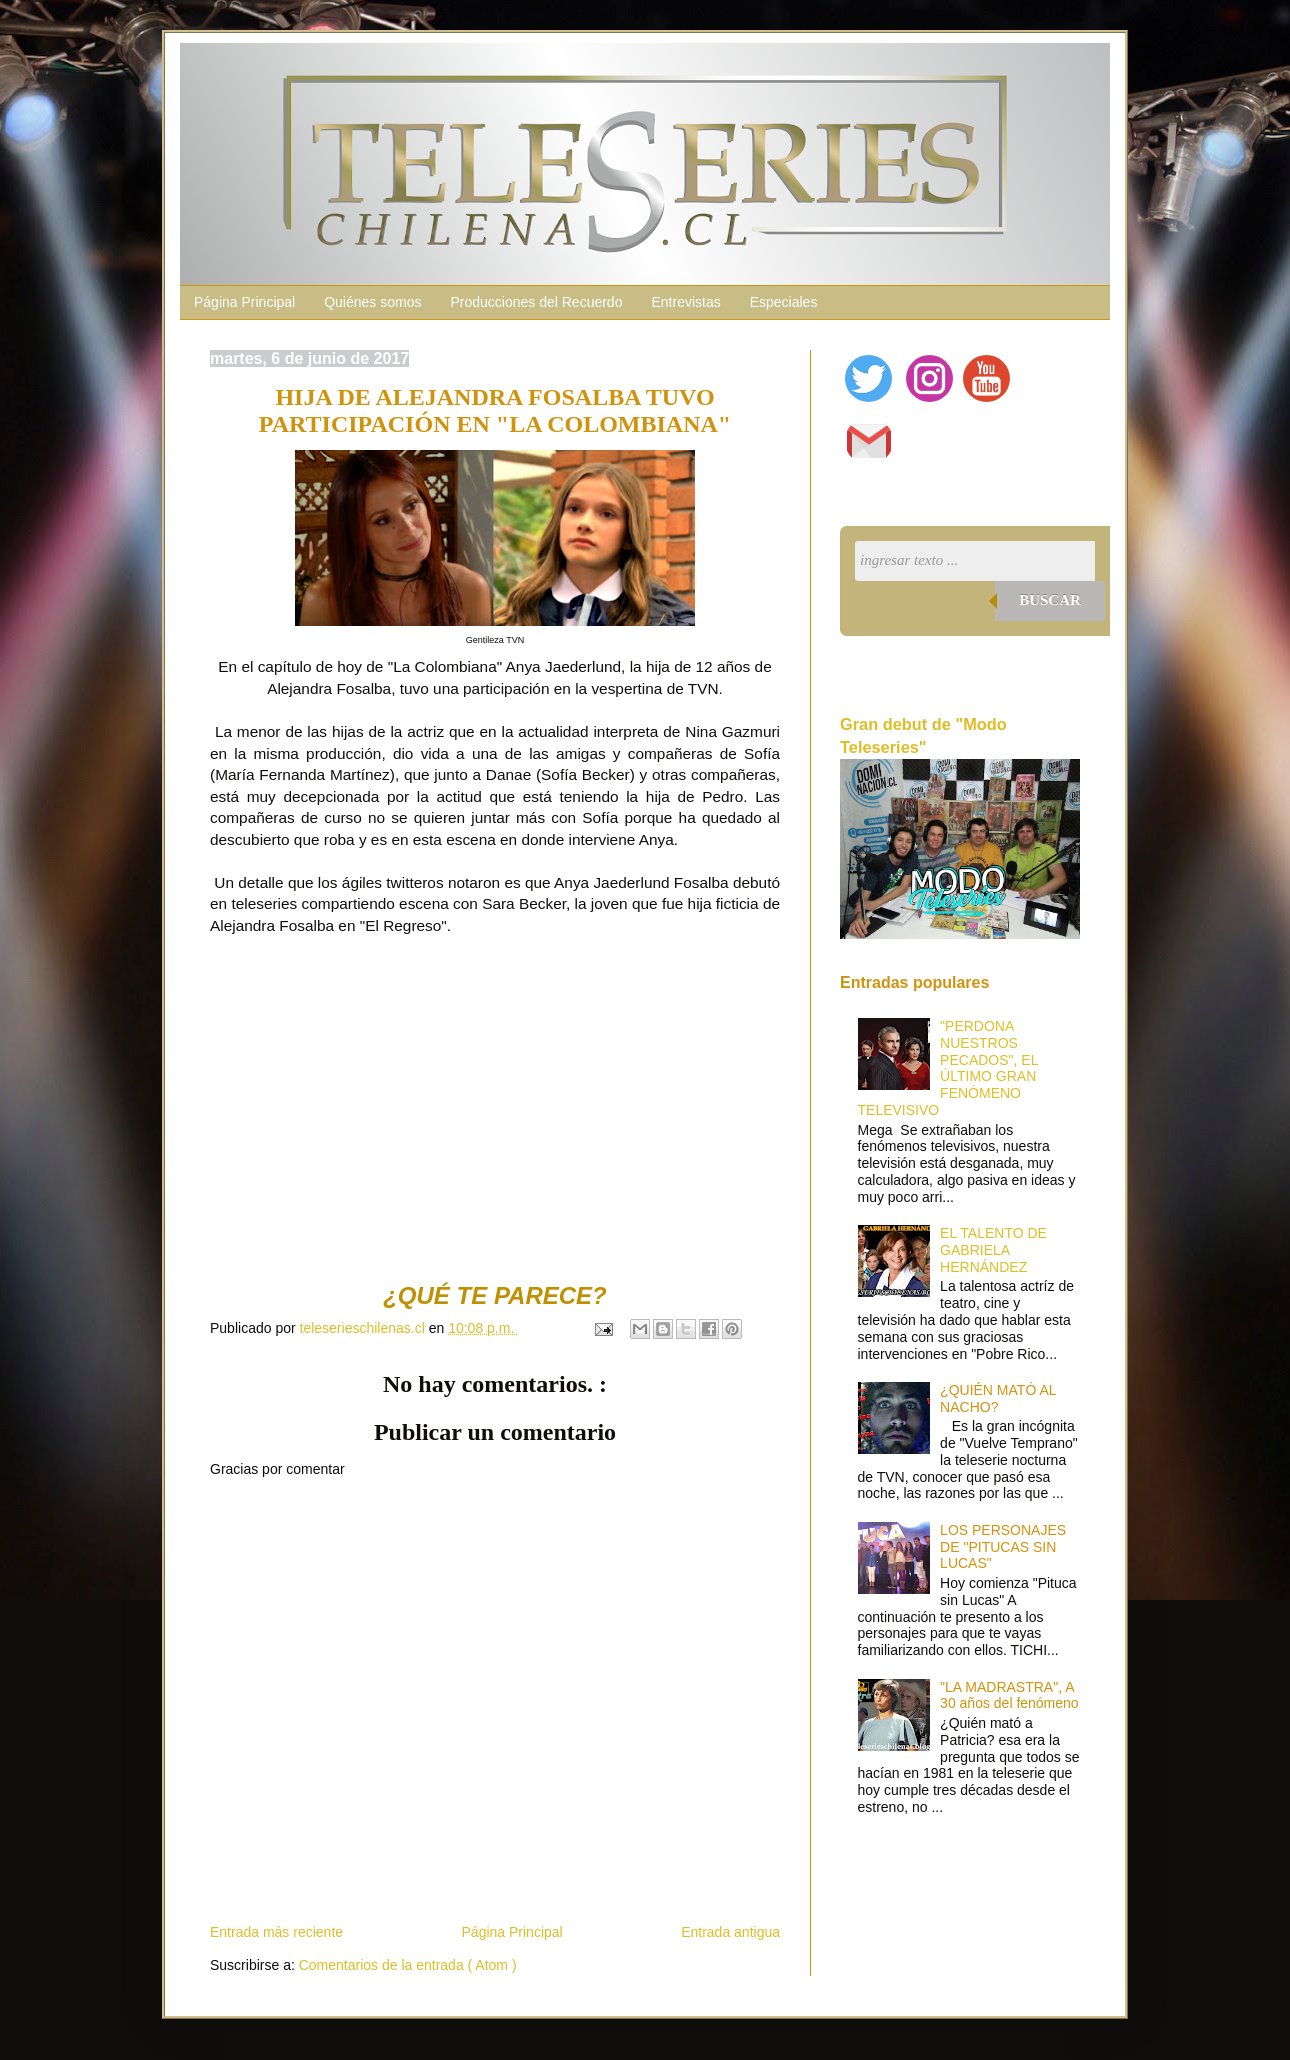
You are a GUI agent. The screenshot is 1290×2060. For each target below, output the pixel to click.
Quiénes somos (372, 302)
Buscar (1050, 600)
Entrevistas (685, 302)
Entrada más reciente (276, 1932)
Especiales (784, 302)
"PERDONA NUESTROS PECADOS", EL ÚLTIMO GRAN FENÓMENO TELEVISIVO (948, 1068)
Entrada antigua (730, 1932)
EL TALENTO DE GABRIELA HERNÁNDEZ (993, 1250)
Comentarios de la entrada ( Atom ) (408, 1965)
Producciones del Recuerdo (536, 302)
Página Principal (244, 302)
